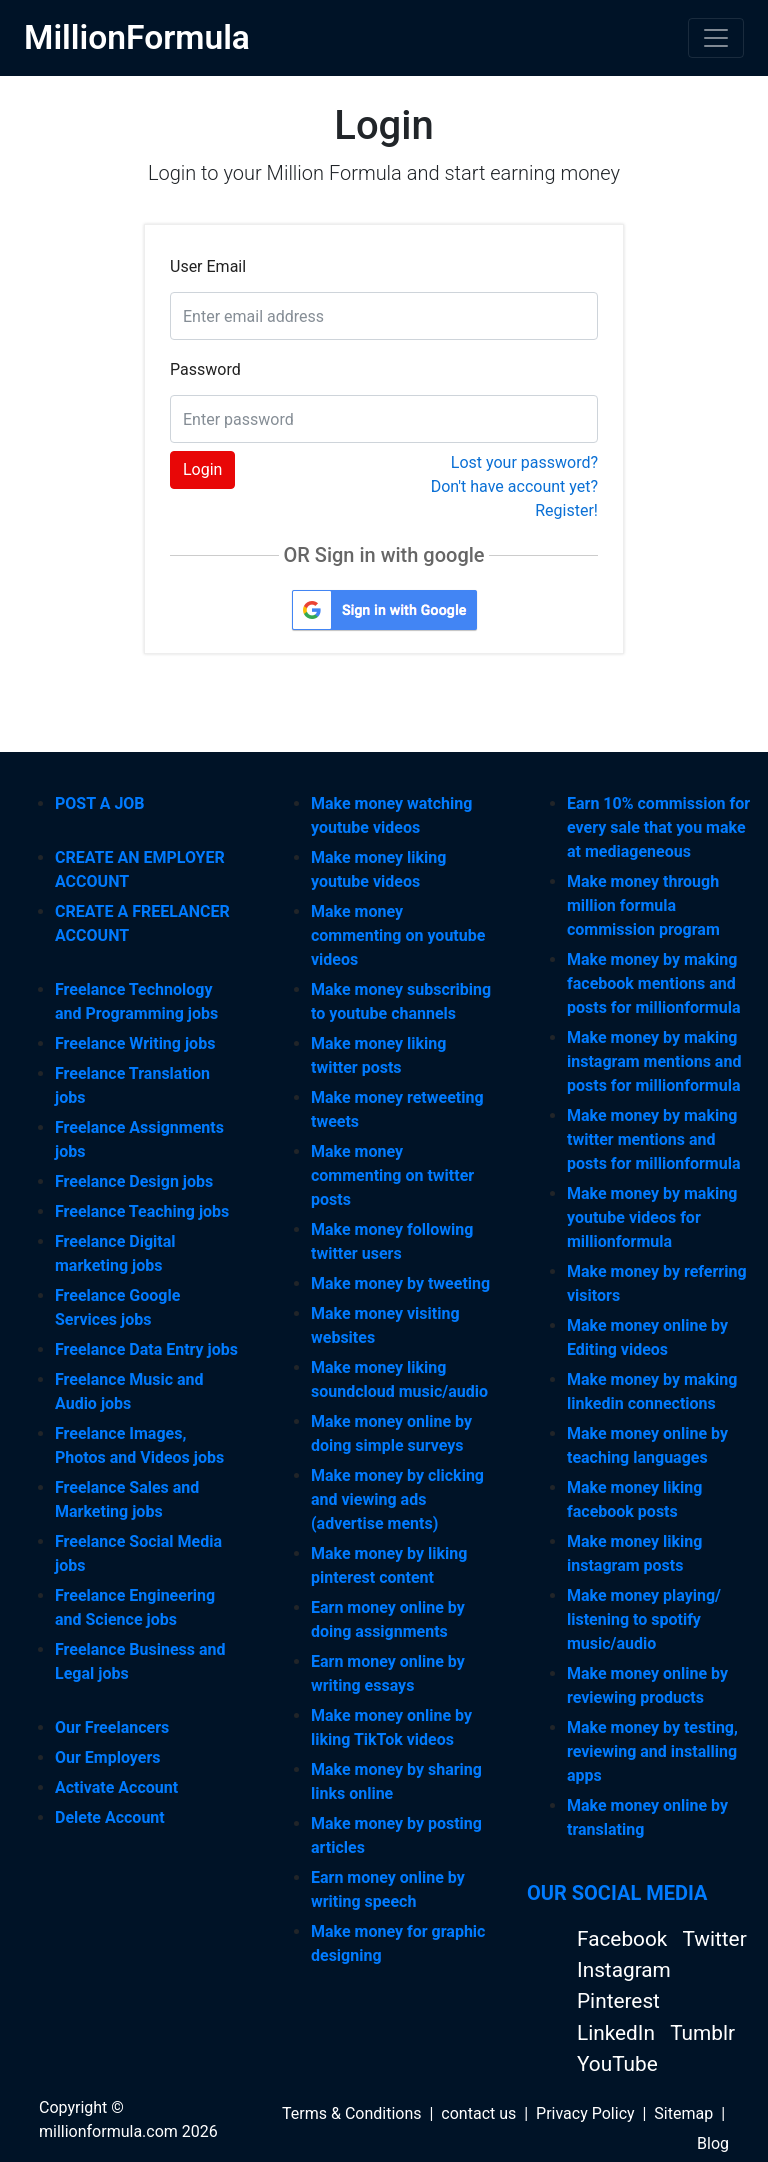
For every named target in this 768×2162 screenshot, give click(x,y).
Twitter (714, 1939)
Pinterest (618, 2001)
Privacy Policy (585, 2113)
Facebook (624, 1939)
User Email (208, 266)
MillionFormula (137, 37)
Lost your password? (524, 462)
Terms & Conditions (352, 2113)
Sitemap (683, 2113)
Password (205, 369)
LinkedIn (618, 2033)
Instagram (624, 1970)
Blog (713, 2143)
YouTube (617, 2064)
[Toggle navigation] (716, 38)
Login (202, 469)
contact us (478, 2113)
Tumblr (702, 2033)
